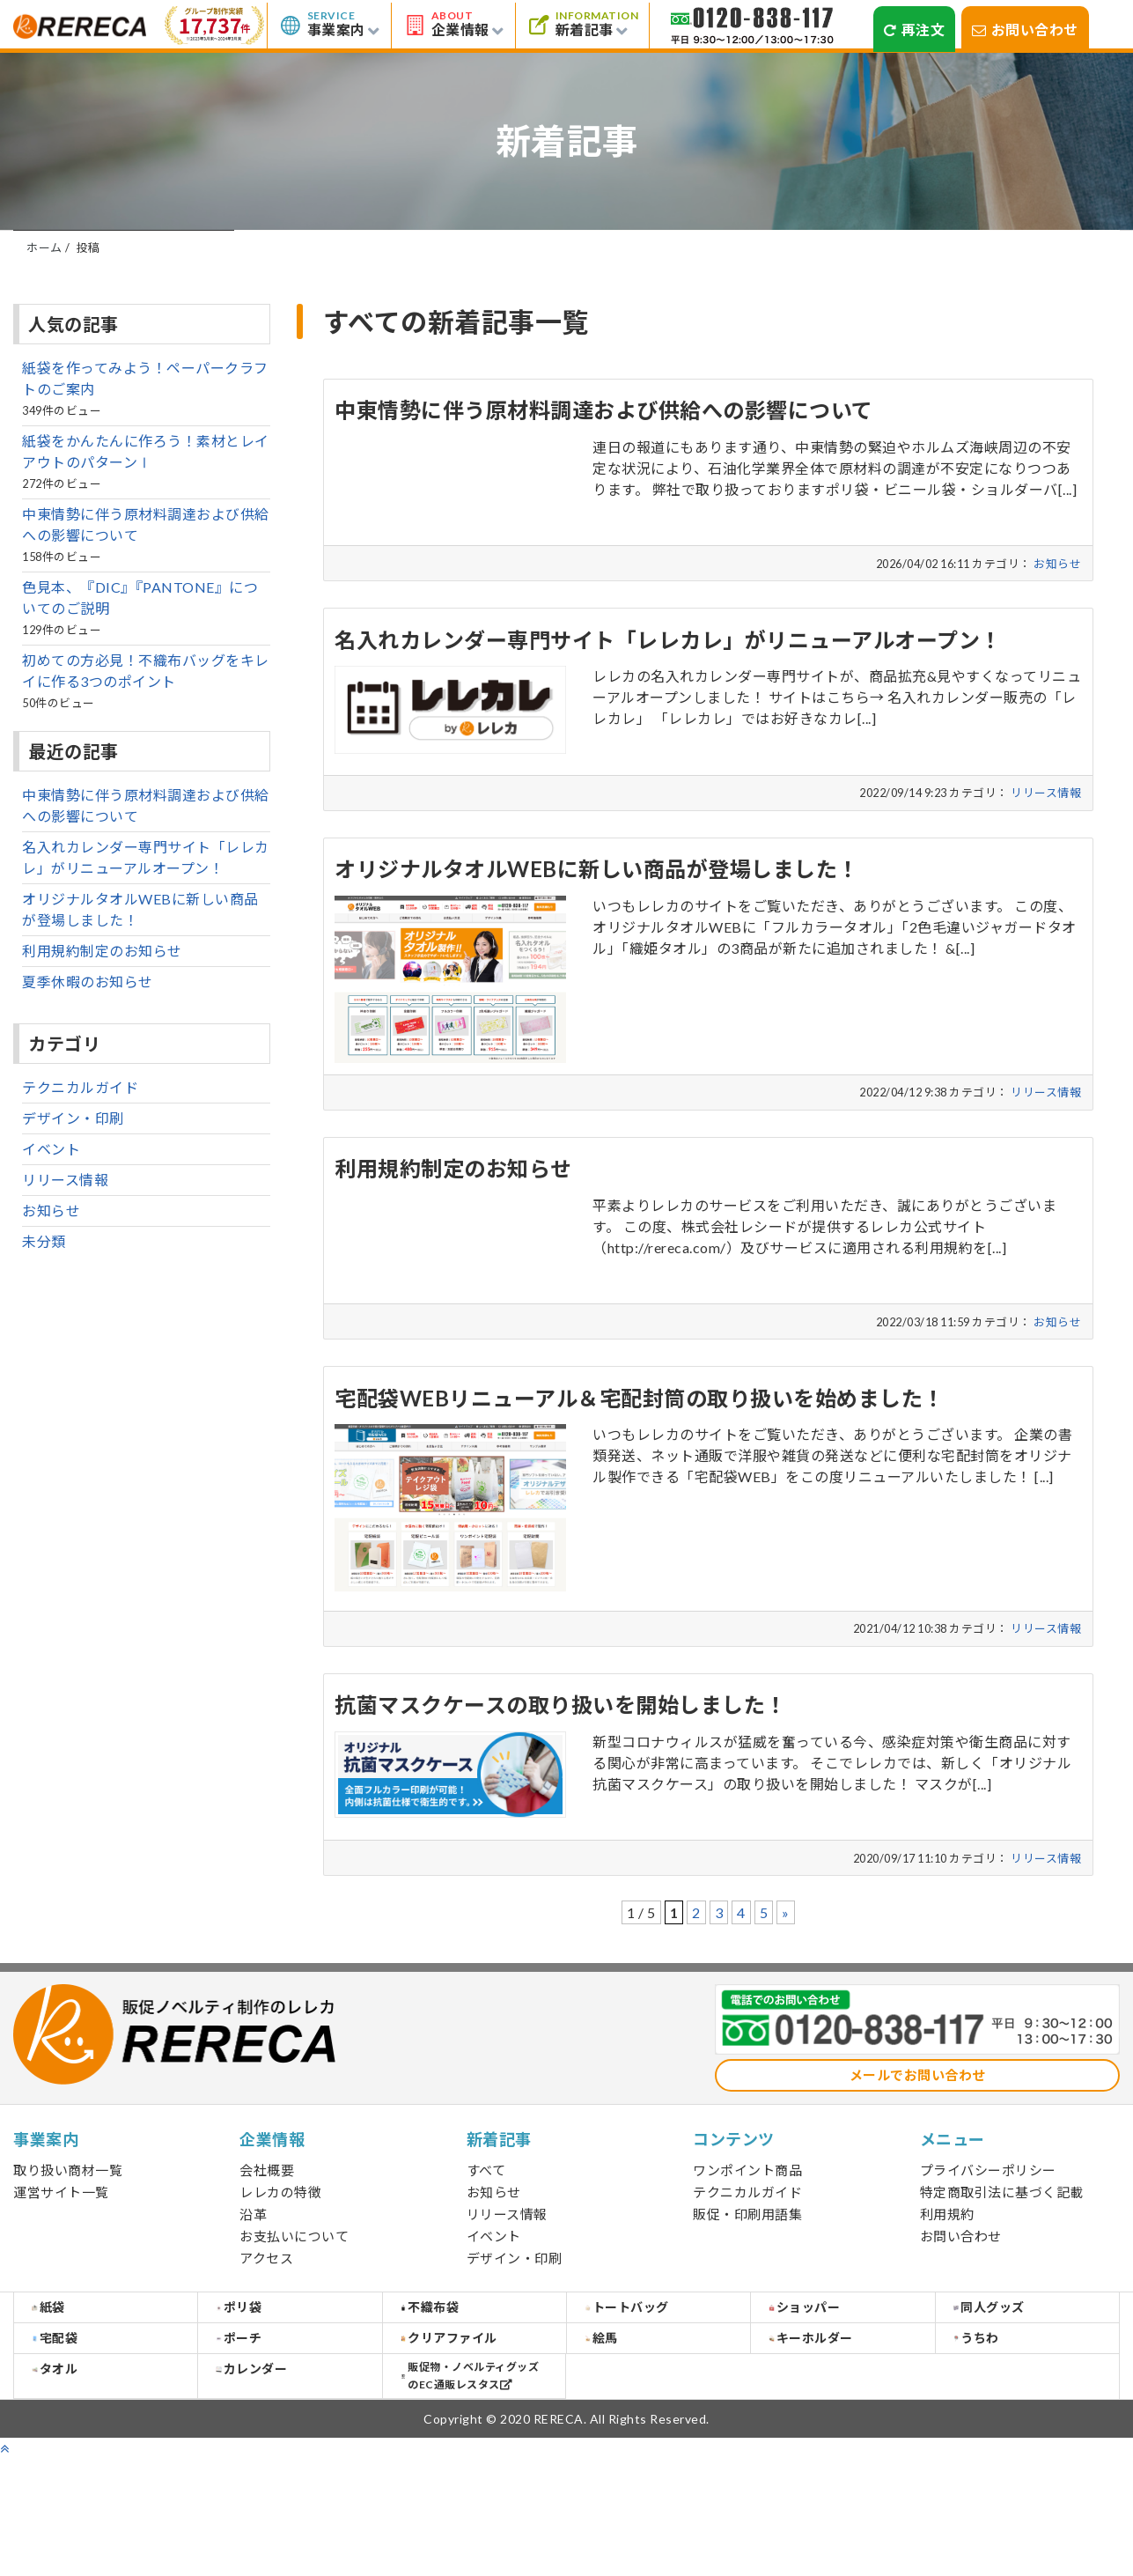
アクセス (266, 2311)
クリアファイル (474, 2425)
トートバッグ (651, 2372)
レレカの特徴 (280, 2245)
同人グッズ (1014, 2372)
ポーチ (264, 2425)
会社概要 (266, 2223)
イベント (788, 256)
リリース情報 (566, 256)
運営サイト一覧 (61, 2245)
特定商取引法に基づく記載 (1002, 2245)
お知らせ (345, 256)
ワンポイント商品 (747, 2223)
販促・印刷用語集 (747, 2267)
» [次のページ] (786, 1965)
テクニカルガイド (80, 1140)
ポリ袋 (264, 2372)
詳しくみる (649, 577)
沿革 (253, 2267)
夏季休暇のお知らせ (87, 1034)
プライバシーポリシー (988, 2223)
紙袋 (73, 2372)
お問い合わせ (1025, 29)
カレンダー (276, 2480)
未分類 (44, 1294)
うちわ (1001, 2425)
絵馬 (626, 2425)
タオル (80, 2480)
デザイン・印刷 (1009, 256)
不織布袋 (455, 2372)
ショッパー (829, 2372)
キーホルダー (835, 2425)
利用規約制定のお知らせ (102, 1003)
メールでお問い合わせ (918, 2128)
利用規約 (947, 2267)
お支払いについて (294, 2289)
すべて (124, 256)
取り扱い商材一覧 (67, 2223)
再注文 (914, 29)
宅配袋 (80, 2425)
